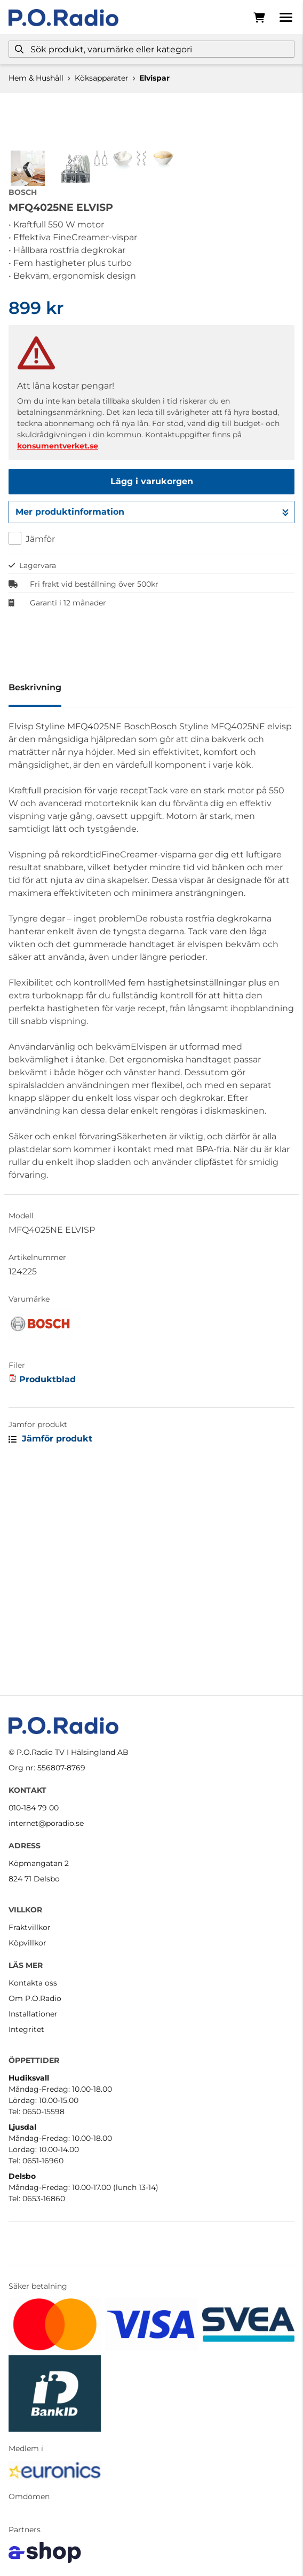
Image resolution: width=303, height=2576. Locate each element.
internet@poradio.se (46, 1823)
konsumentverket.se (57, 657)
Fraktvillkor (30, 1927)
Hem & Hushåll (36, 78)
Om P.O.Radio (35, 1998)
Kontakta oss (33, 1983)
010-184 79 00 (34, 1808)
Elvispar (154, 78)
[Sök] (151, 49)
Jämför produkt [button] (50, 1650)
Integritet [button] (26, 2029)
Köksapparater (102, 78)
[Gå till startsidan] (63, 17)
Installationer (33, 2014)
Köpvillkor (27, 1943)
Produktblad (47, 1591)
